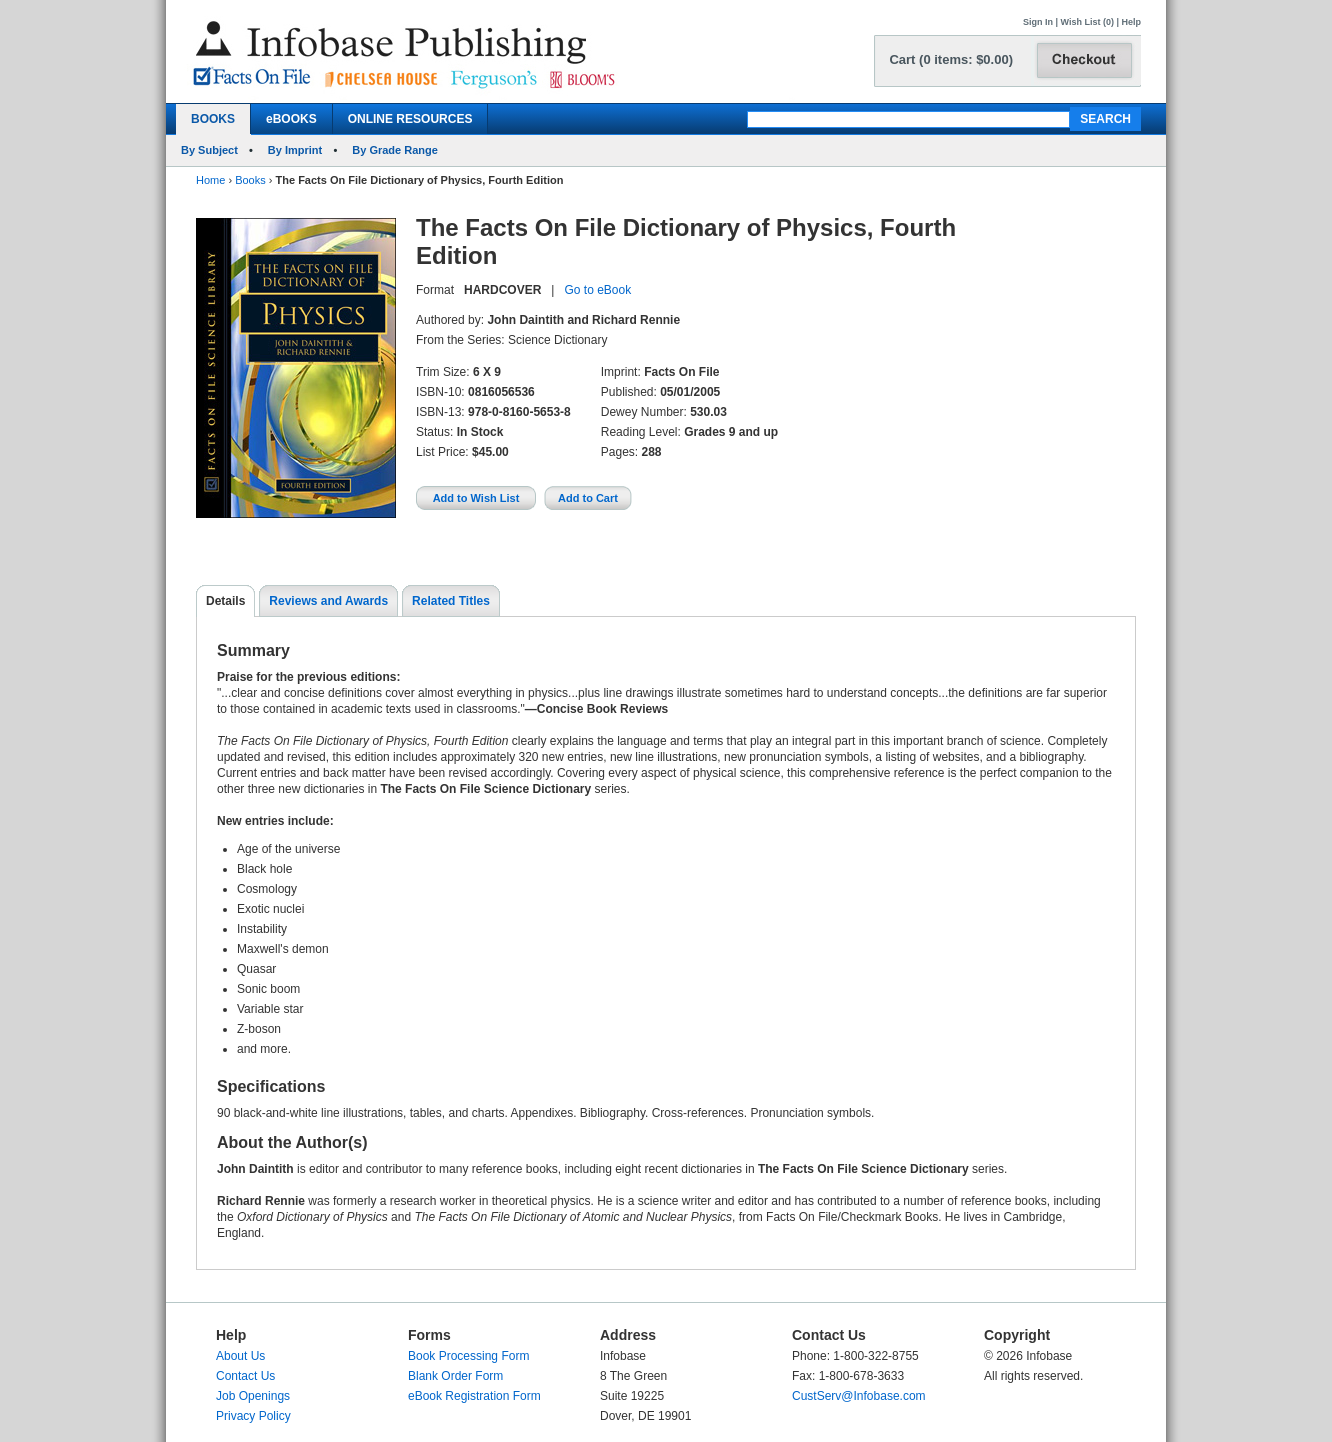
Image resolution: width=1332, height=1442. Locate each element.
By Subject (209, 150)
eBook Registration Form (474, 1396)
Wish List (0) (1087, 22)
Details (225, 601)
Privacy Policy (253, 1416)
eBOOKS (291, 119)
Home (210, 180)
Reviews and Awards (328, 601)
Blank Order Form (455, 1376)
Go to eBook (597, 290)
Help (1131, 22)
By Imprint (295, 150)
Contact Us (245, 1376)
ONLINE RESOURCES (410, 119)
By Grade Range (395, 150)
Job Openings (253, 1396)
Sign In (1038, 22)
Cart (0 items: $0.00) (951, 59)
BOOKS (213, 119)
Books (250, 180)
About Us (240, 1356)
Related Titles (451, 601)
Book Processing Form (468, 1356)
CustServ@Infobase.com (859, 1396)
